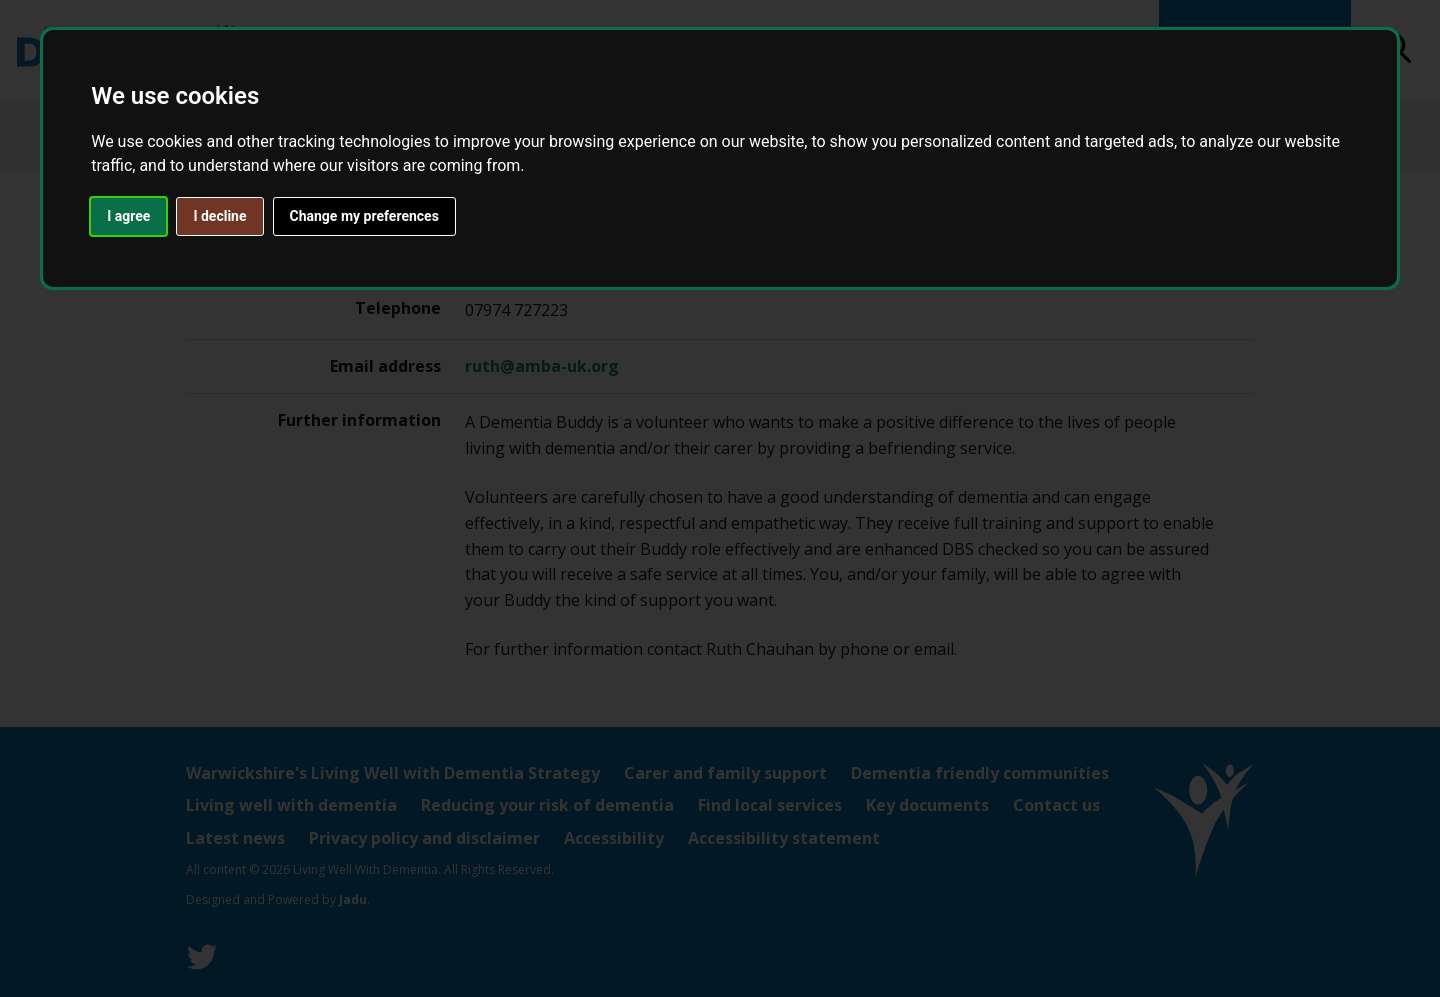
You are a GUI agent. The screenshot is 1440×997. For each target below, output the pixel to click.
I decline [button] (219, 216)
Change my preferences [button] (364, 216)
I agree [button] (128, 216)
